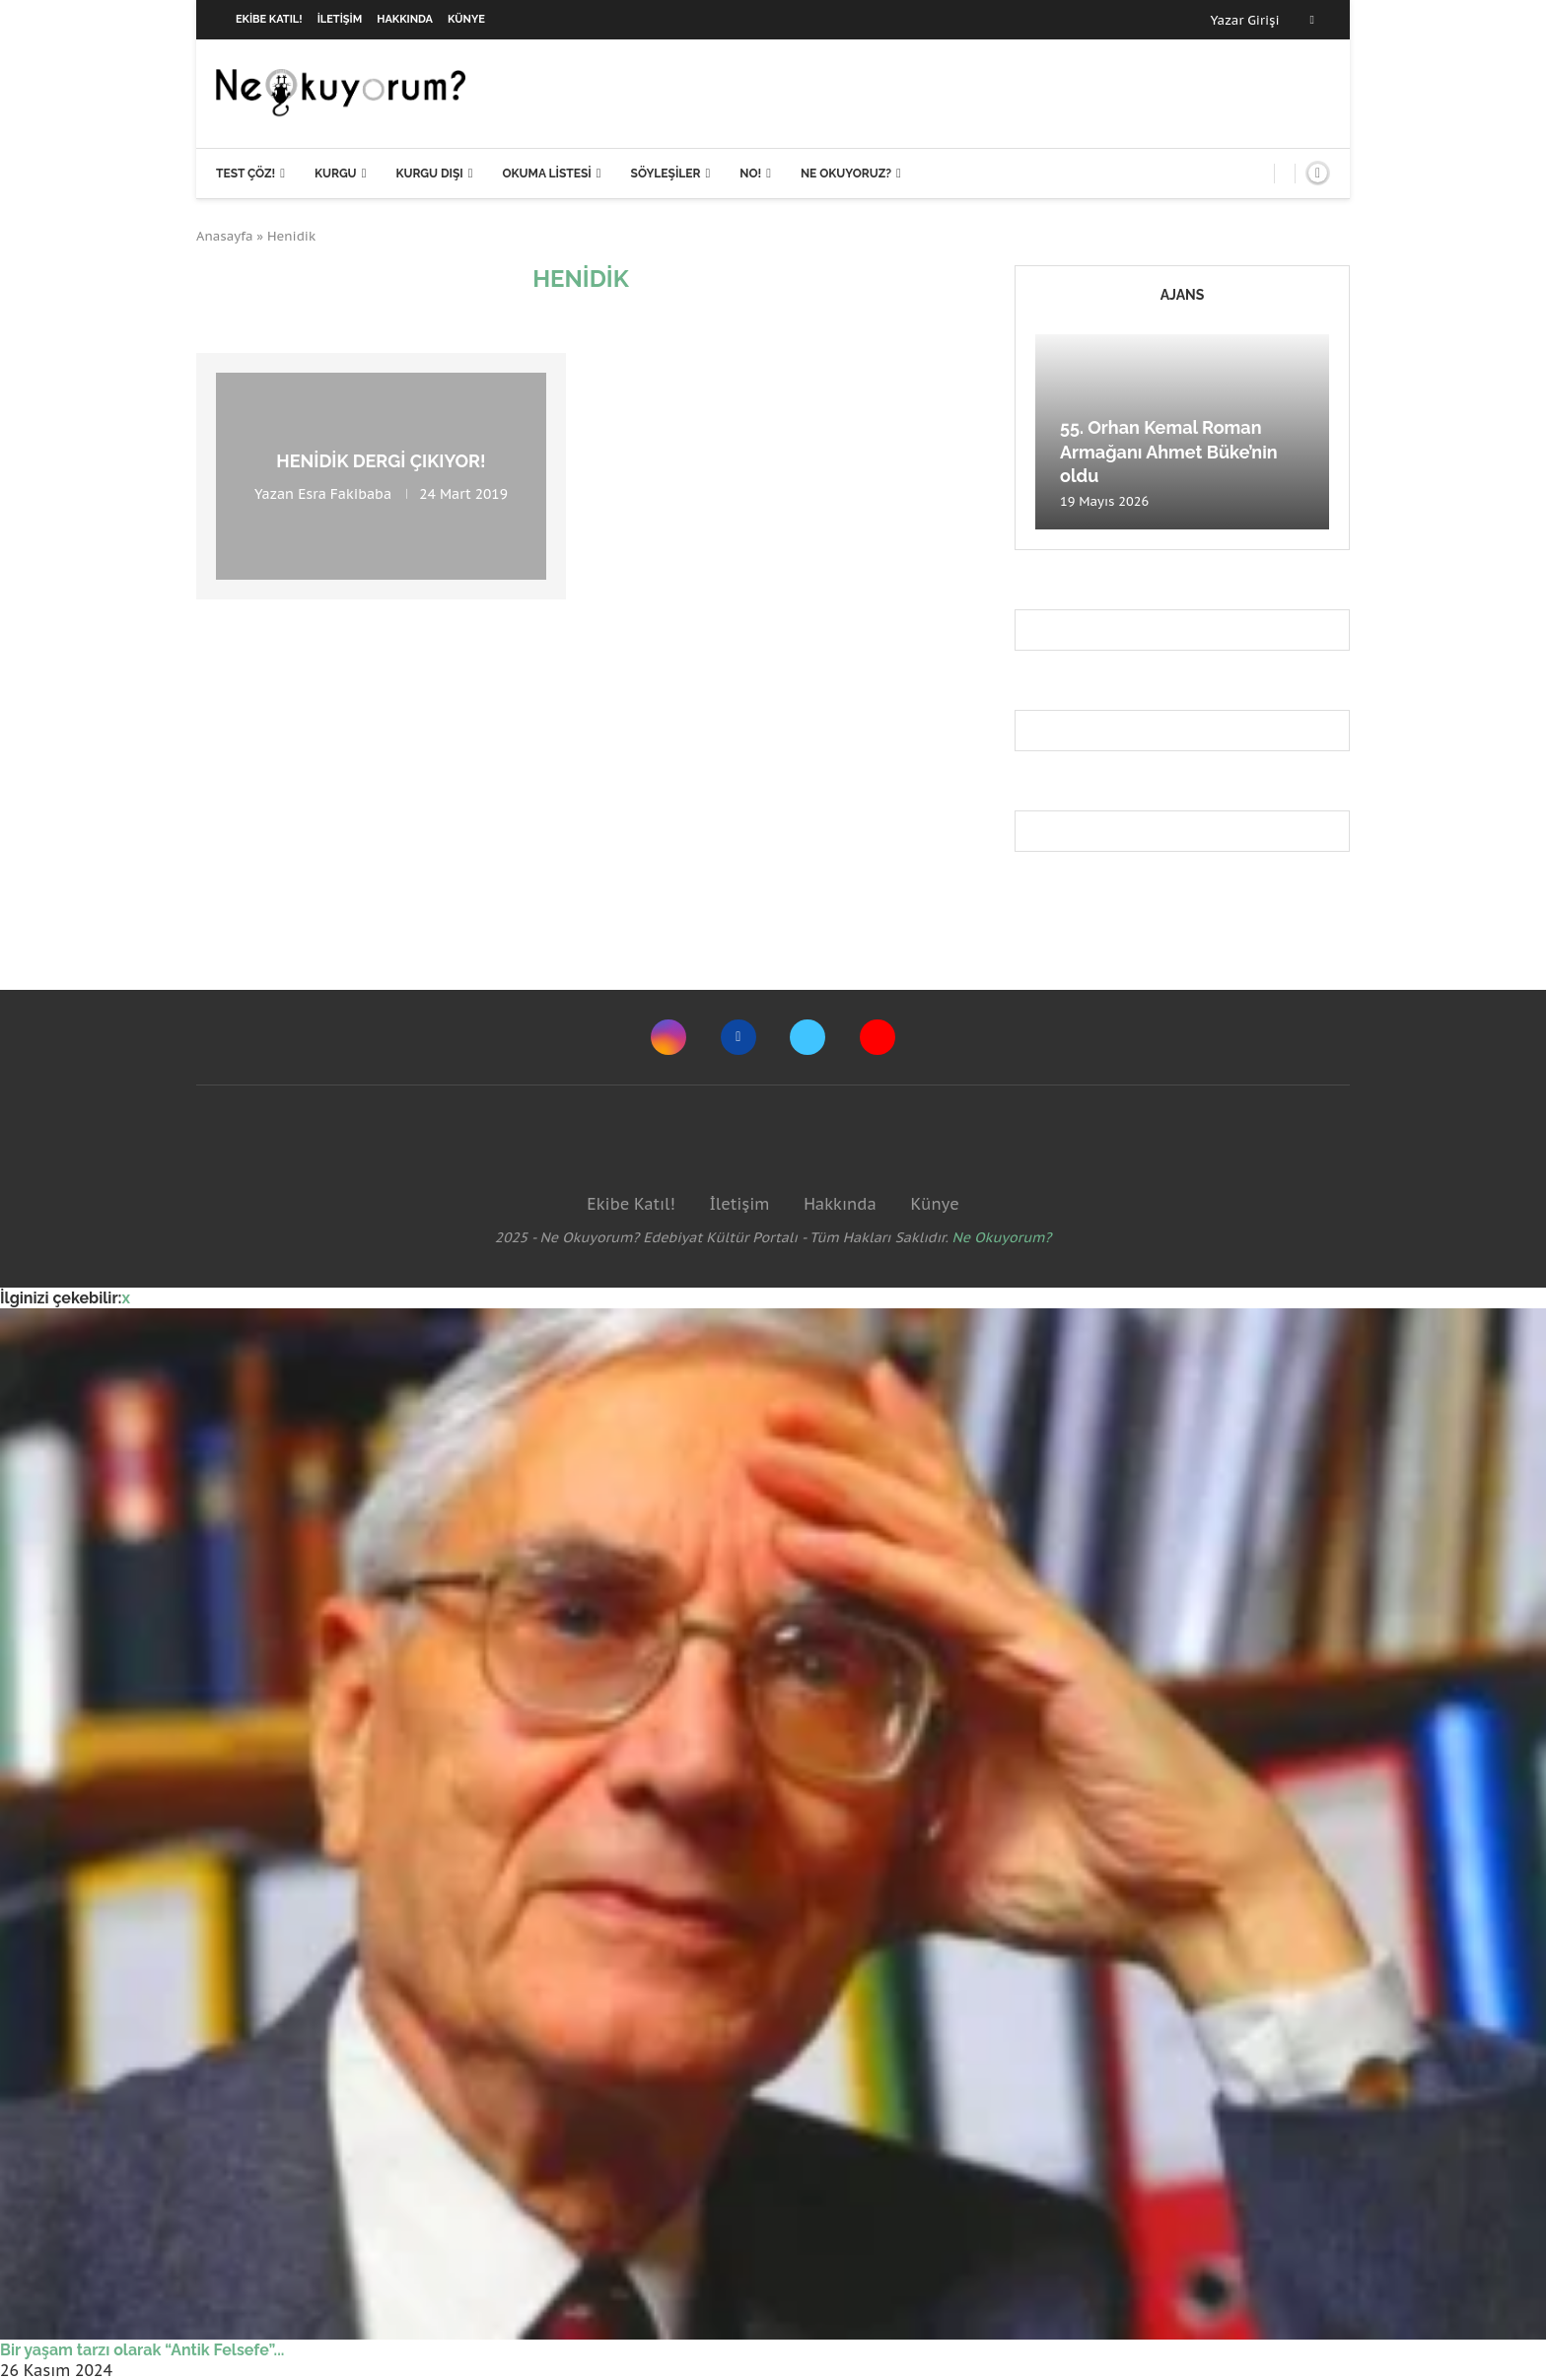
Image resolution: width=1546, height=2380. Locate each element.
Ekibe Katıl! (269, 19)
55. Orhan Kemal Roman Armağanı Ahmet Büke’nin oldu (1169, 451)
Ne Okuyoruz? (846, 173)
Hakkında (405, 19)
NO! (750, 173)
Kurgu (336, 173)
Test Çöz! (245, 173)
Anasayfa (224, 236)
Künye (466, 19)
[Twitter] (807, 1037)
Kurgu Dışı (428, 173)
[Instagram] (668, 1037)
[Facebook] (1312, 20)
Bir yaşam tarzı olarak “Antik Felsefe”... (142, 2350)
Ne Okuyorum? (1002, 1237)
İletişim (340, 19)
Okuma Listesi (546, 173)
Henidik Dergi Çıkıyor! (380, 461)
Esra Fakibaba (344, 494)
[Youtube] (877, 1037)
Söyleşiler (666, 173)
